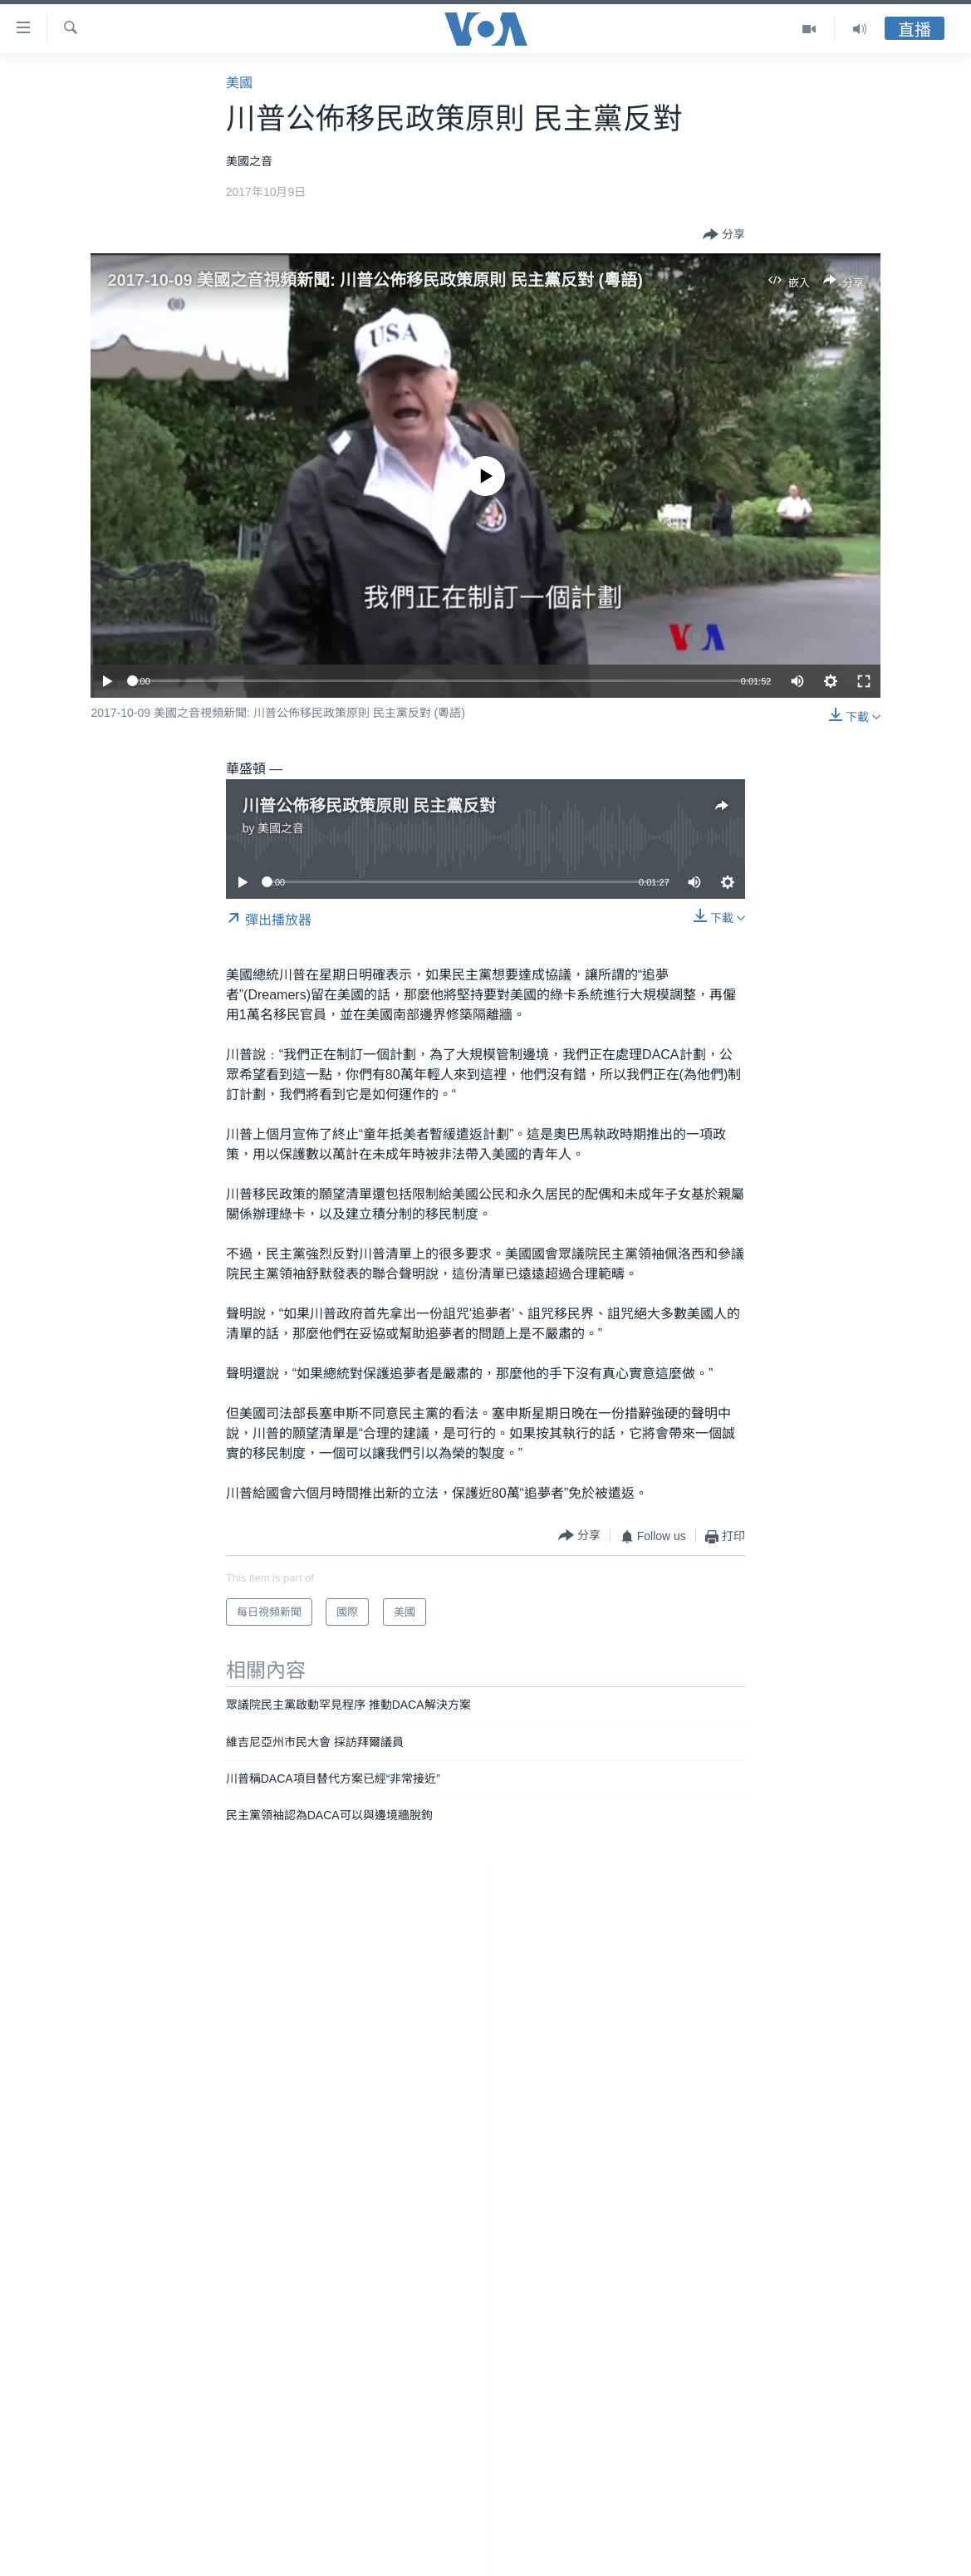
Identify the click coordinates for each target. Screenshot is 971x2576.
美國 (239, 83)
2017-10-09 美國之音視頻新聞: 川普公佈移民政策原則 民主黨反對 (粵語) (375, 280)
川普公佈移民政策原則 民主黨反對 (370, 806)
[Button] (724, 235)
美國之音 (280, 828)
